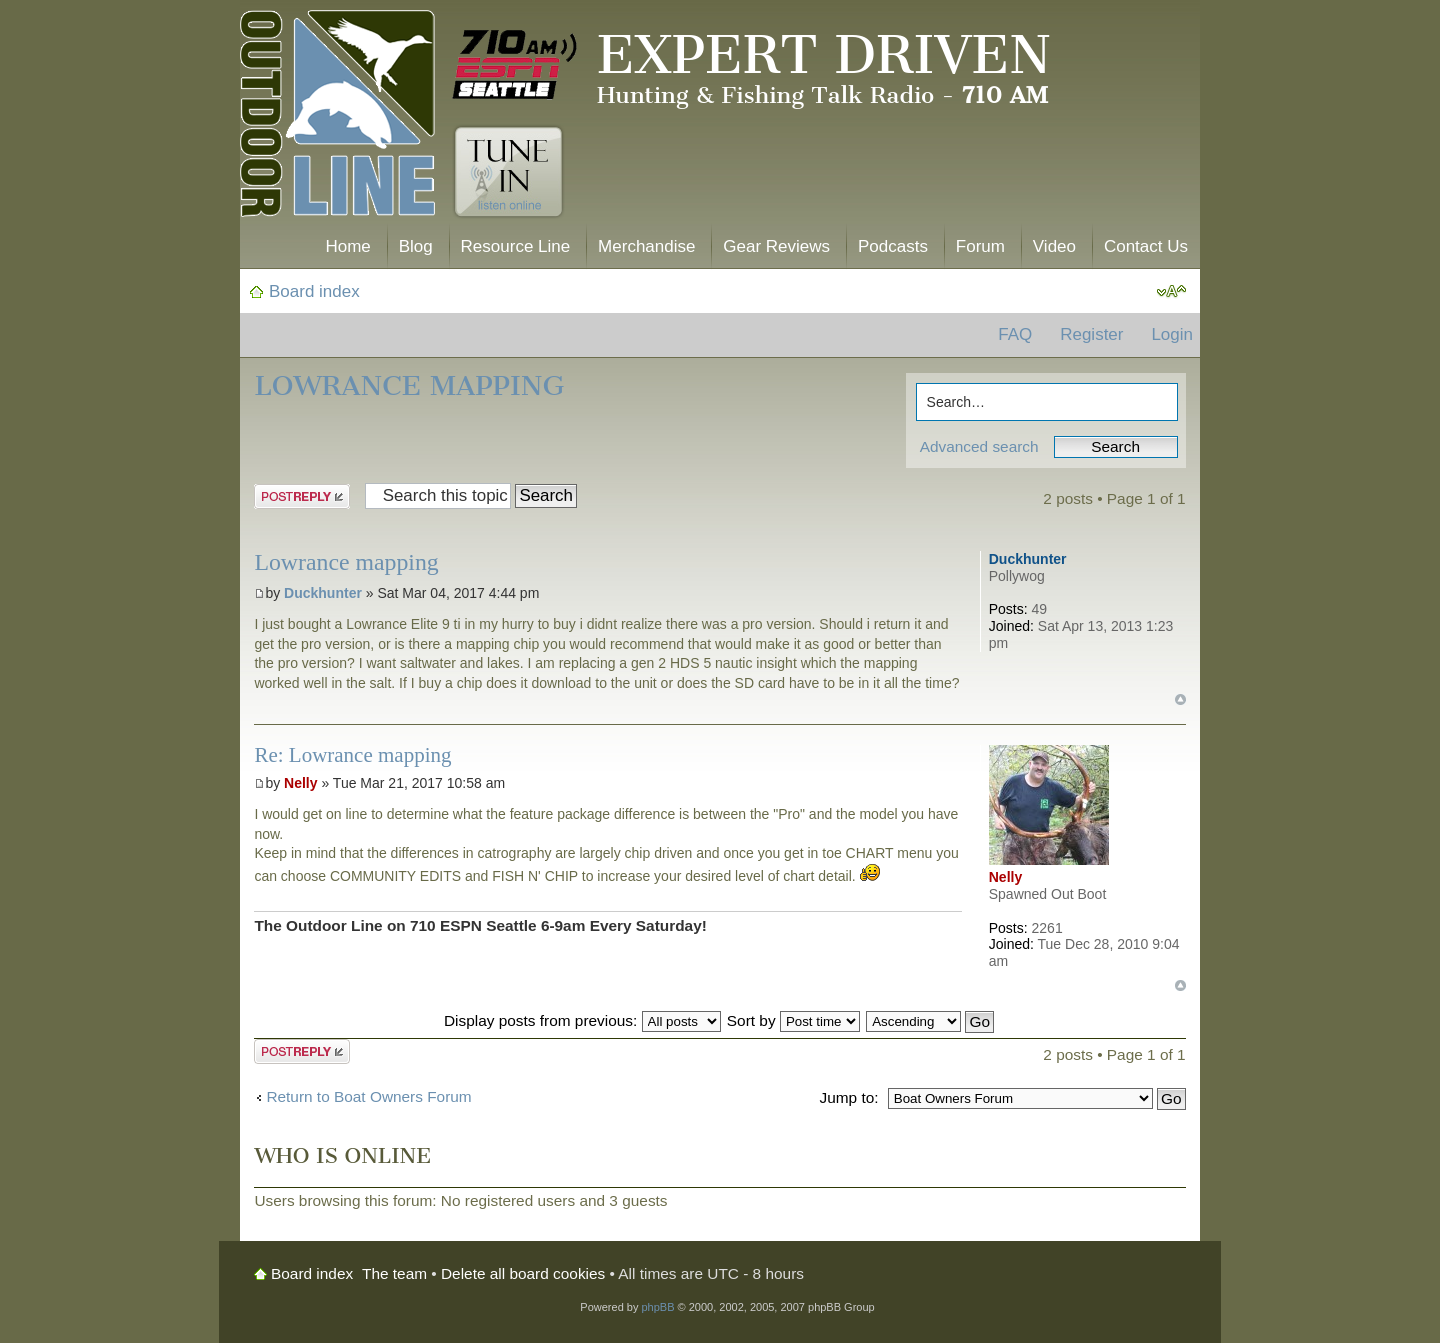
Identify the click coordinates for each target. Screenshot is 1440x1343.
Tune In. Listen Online (508, 172)
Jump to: (848, 1097)
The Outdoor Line (337, 117)
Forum (980, 246)
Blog (416, 246)
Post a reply (302, 496)
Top (1180, 699)
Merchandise (646, 246)
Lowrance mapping (409, 385)
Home (347, 246)
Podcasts (893, 246)
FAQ (1015, 334)
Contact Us (1146, 246)
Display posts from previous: (582, 1020)
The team (394, 1273)
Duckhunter (323, 593)
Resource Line (516, 246)
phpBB (657, 1307)
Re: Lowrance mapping (352, 755)
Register (1091, 334)
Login (1172, 334)
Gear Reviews (776, 246)
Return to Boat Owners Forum (368, 1096)
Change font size (1171, 292)
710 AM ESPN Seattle (515, 65)
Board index (314, 291)
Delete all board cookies (523, 1273)
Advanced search (979, 446)
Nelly (300, 783)
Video (1054, 246)
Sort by (793, 1020)
